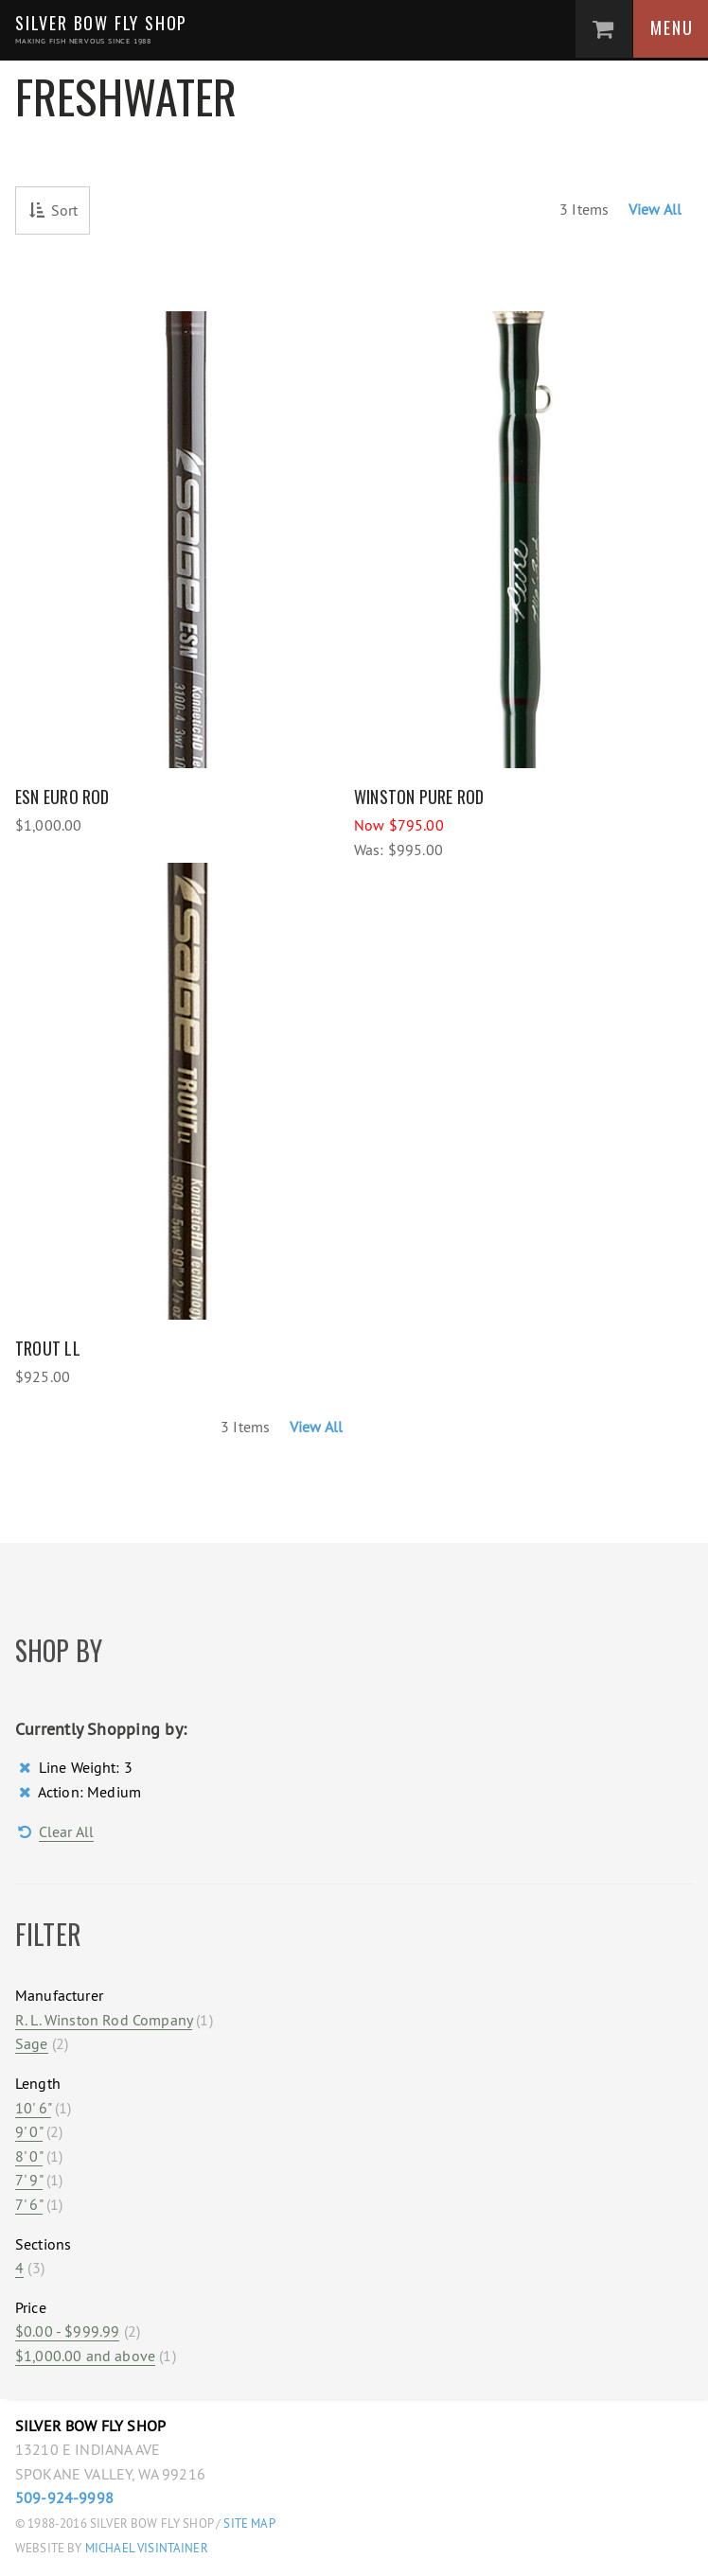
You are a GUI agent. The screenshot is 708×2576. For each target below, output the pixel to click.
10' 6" (33, 2107)
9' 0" (29, 2131)
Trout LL (47, 1348)
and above (85, 2355)
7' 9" (29, 2179)
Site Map (248, 2523)
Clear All (66, 1831)
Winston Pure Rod (419, 796)
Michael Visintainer (145, 2548)
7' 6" (29, 2204)
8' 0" (29, 2156)
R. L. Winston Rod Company (103, 2019)
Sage (31, 2043)
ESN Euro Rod (62, 796)
